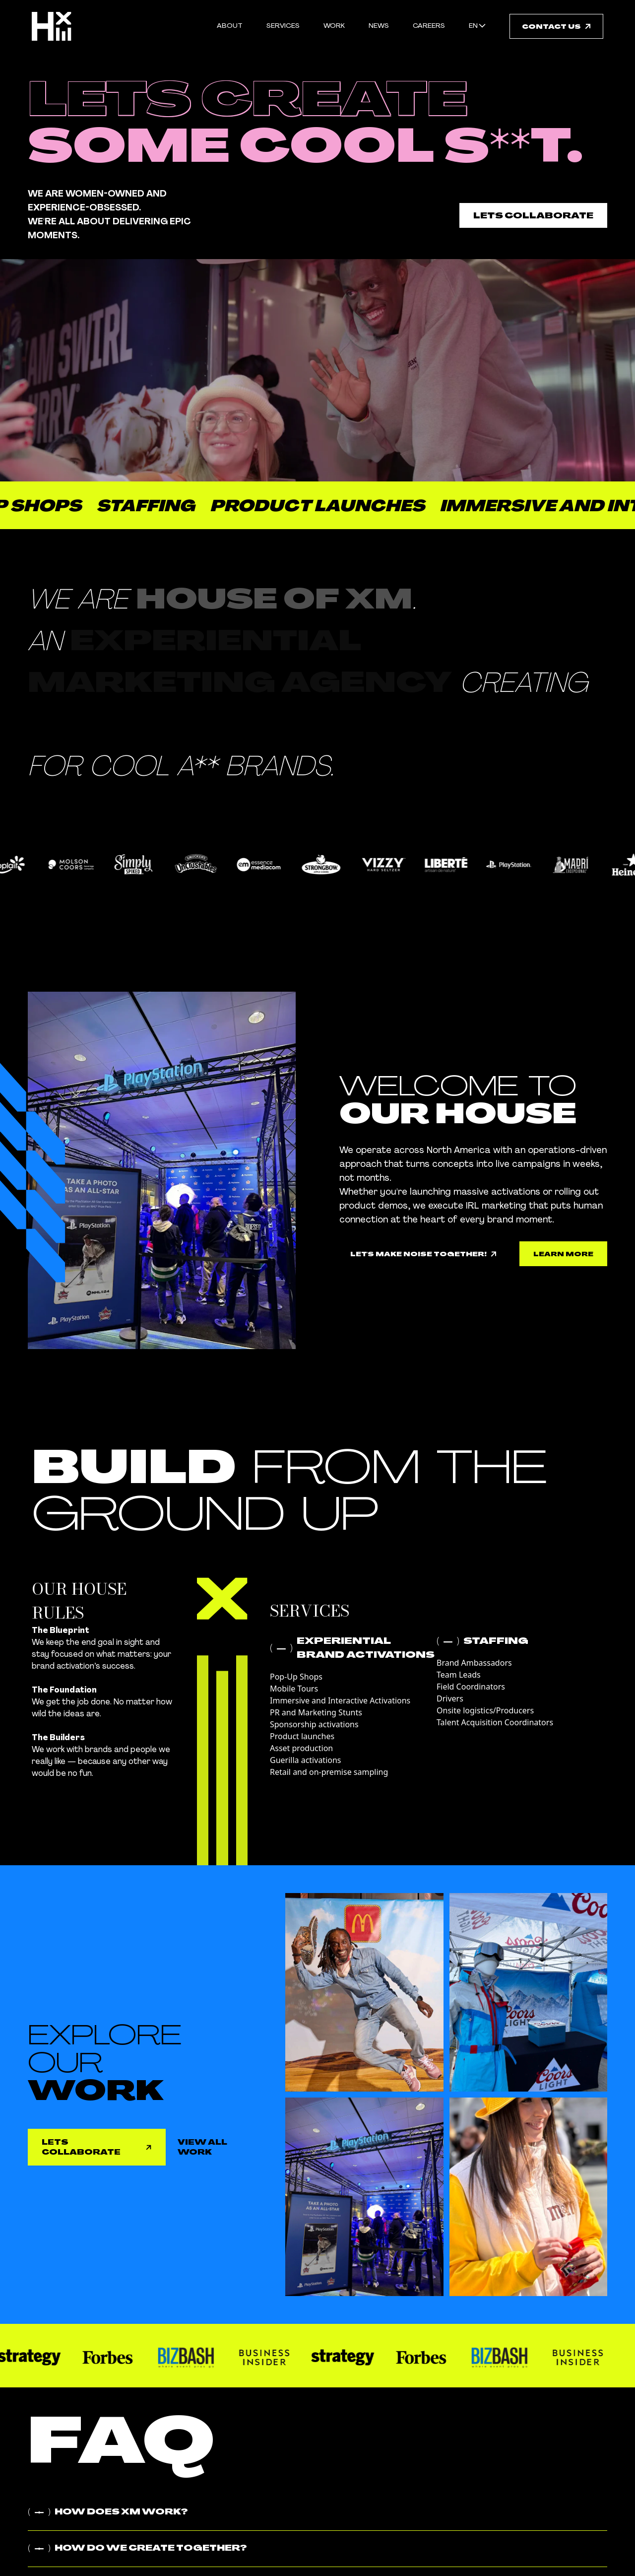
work (334, 26)
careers (429, 26)
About (230, 26)
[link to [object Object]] (563, 1253)
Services (283, 26)
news (379, 26)
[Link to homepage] (51, 26)
